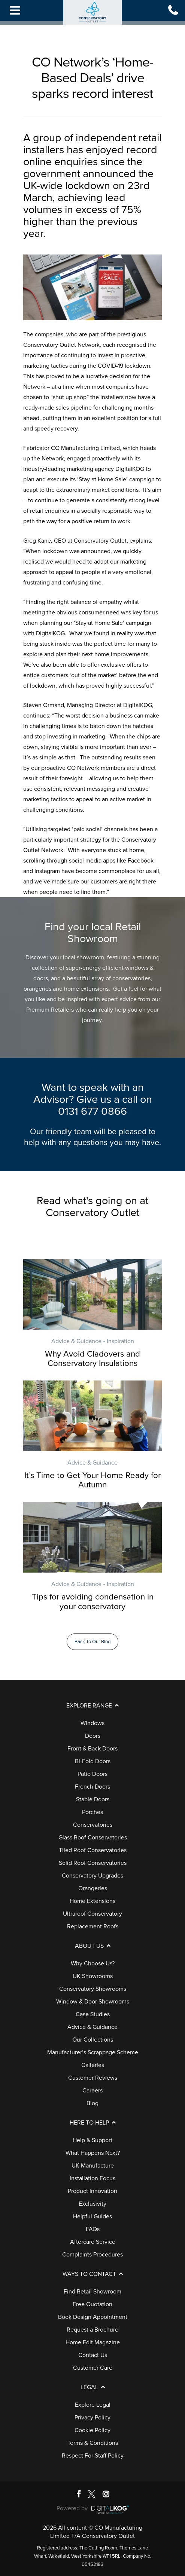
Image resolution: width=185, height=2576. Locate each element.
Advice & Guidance (92, 2027)
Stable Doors (92, 1799)
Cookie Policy (92, 2430)
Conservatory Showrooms (92, 1989)
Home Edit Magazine (93, 2342)
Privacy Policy (92, 2417)
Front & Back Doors (92, 1748)
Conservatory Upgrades (92, 1875)
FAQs (93, 2229)
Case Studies (93, 2014)
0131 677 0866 (92, 1111)
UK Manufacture (93, 2165)
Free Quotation (92, 2304)
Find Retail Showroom (92, 2291)
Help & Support (92, 2140)
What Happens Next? (93, 2153)
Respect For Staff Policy (93, 2455)
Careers (92, 2090)
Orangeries (92, 1888)
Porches (92, 1812)
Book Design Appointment (92, 2317)
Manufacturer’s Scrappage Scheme (92, 2052)
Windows (92, 1723)
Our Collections (92, 2039)
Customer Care (92, 2368)
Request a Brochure (92, 2329)
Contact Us (92, 2355)
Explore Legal (92, 2405)
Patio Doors (92, 1774)
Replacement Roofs (92, 1926)
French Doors (92, 1786)
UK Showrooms (93, 1976)
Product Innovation (92, 2191)
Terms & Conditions (92, 2443)
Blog (92, 2103)
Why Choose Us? (93, 1963)
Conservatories (92, 1825)
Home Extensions (92, 1901)
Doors (92, 1736)
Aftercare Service (92, 2242)
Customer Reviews (92, 2078)
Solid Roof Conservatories (93, 1863)
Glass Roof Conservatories (92, 1837)
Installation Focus (92, 2178)
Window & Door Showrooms (92, 2001)
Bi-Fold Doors (92, 1761)
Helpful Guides (92, 2216)
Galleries (92, 2065)
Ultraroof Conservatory (92, 1914)
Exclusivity (92, 2204)
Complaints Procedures (92, 2254)
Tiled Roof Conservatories (93, 1850)
